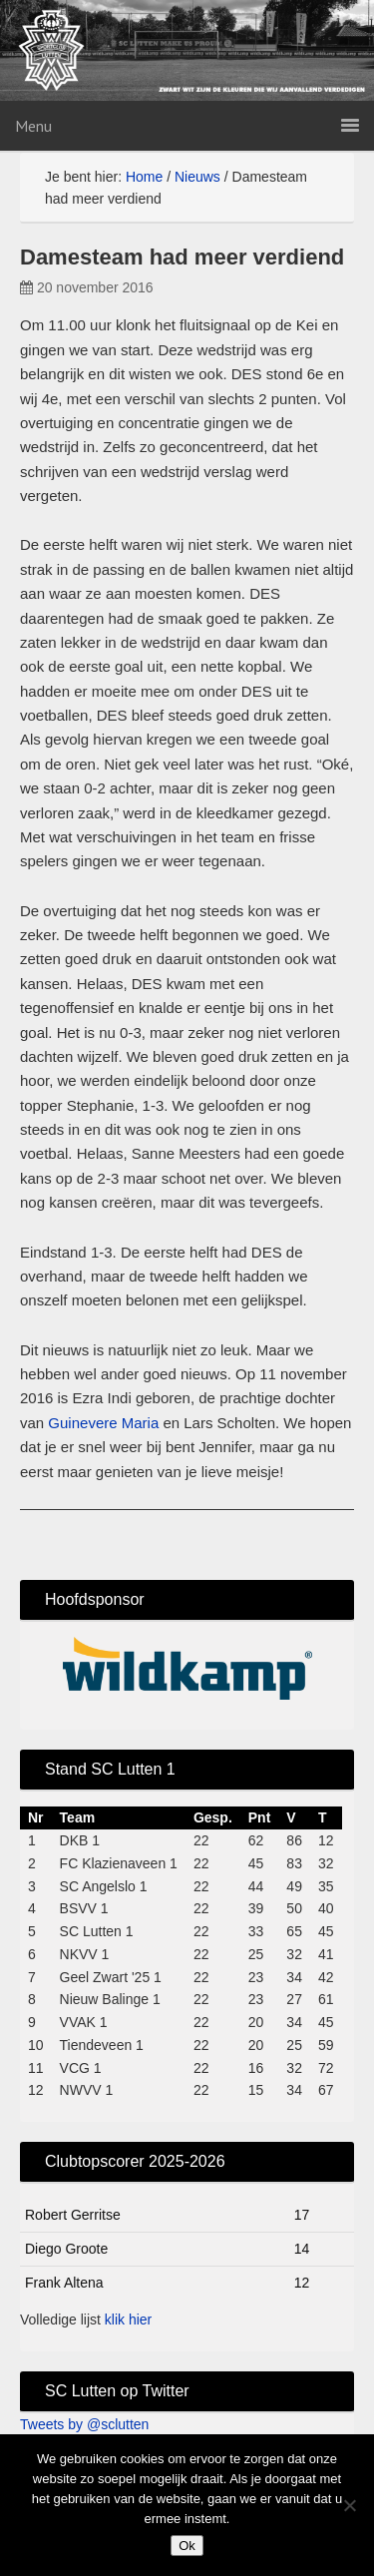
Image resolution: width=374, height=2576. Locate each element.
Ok (187, 2545)
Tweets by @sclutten (84, 2424)
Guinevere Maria (103, 1422)
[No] (349, 2505)
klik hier (128, 2319)
